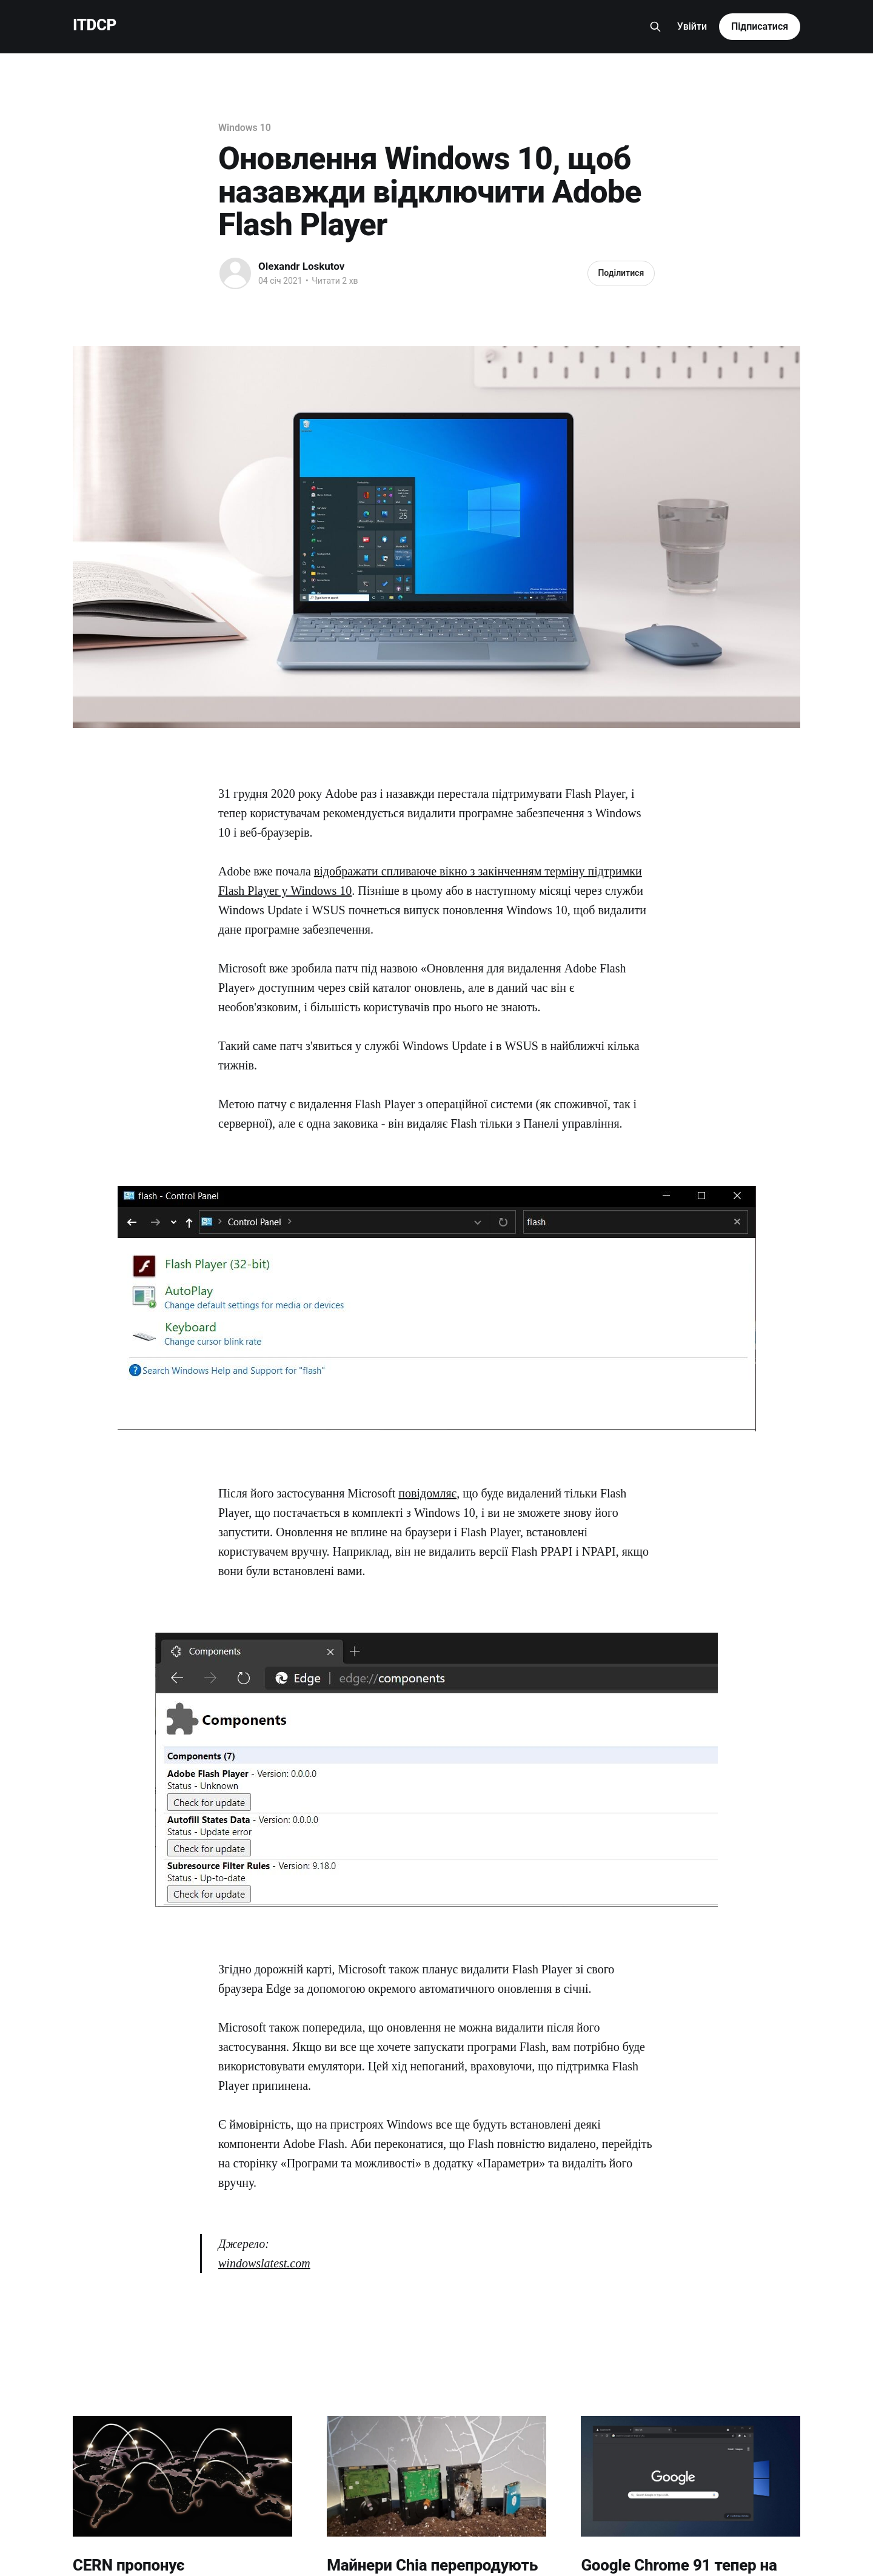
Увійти (692, 26)
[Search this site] (655, 26)
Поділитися (621, 273)
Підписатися (759, 26)
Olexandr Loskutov (301, 266)
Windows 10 (244, 127)
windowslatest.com (264, 2263)
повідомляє (427, 1493)
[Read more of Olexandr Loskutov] (235, 273)
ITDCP (94, 25)
